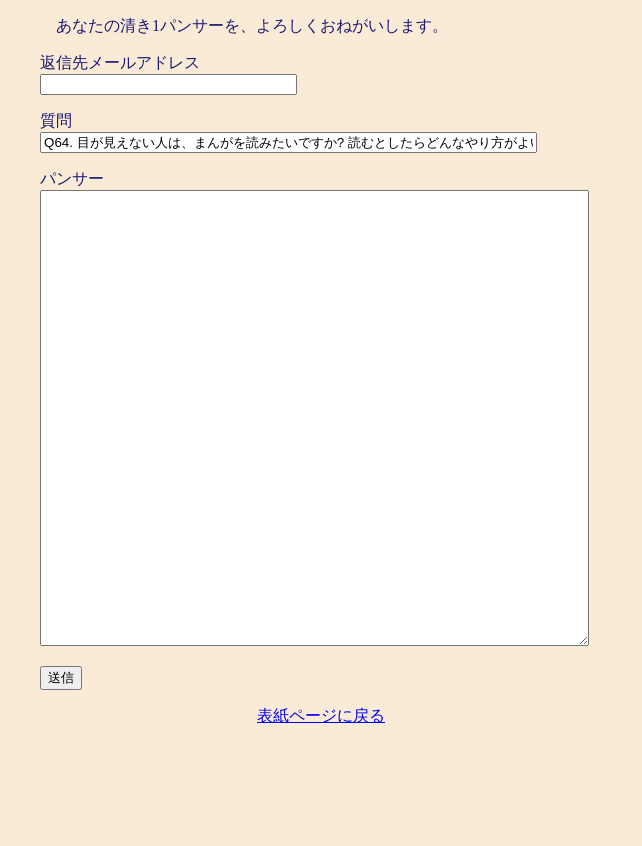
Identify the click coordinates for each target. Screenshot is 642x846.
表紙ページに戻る (321, 805)
